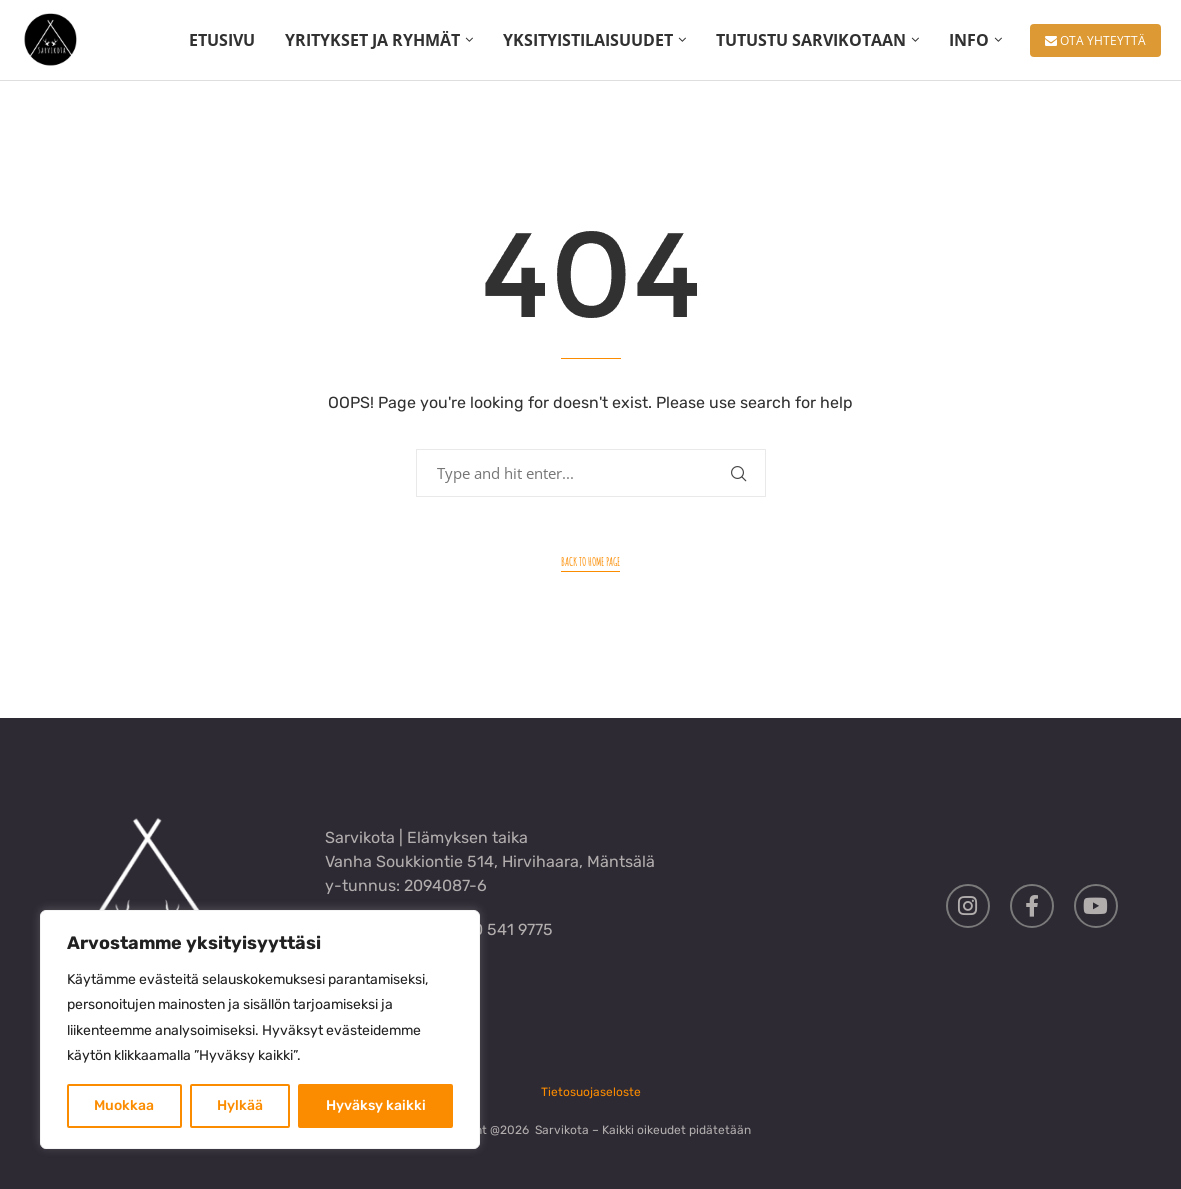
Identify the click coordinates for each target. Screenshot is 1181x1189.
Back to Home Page (590, 561)
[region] (260, 1029)
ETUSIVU (222, 40)
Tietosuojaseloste (591, 1092)
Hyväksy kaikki (376, 1105)
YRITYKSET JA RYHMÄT (372, 40)
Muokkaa (124, 1105)
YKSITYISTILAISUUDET (588, 40)
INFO (969, 40)
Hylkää (240, 1105)
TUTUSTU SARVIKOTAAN (811, 40)
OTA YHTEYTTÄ (1095, 40)
